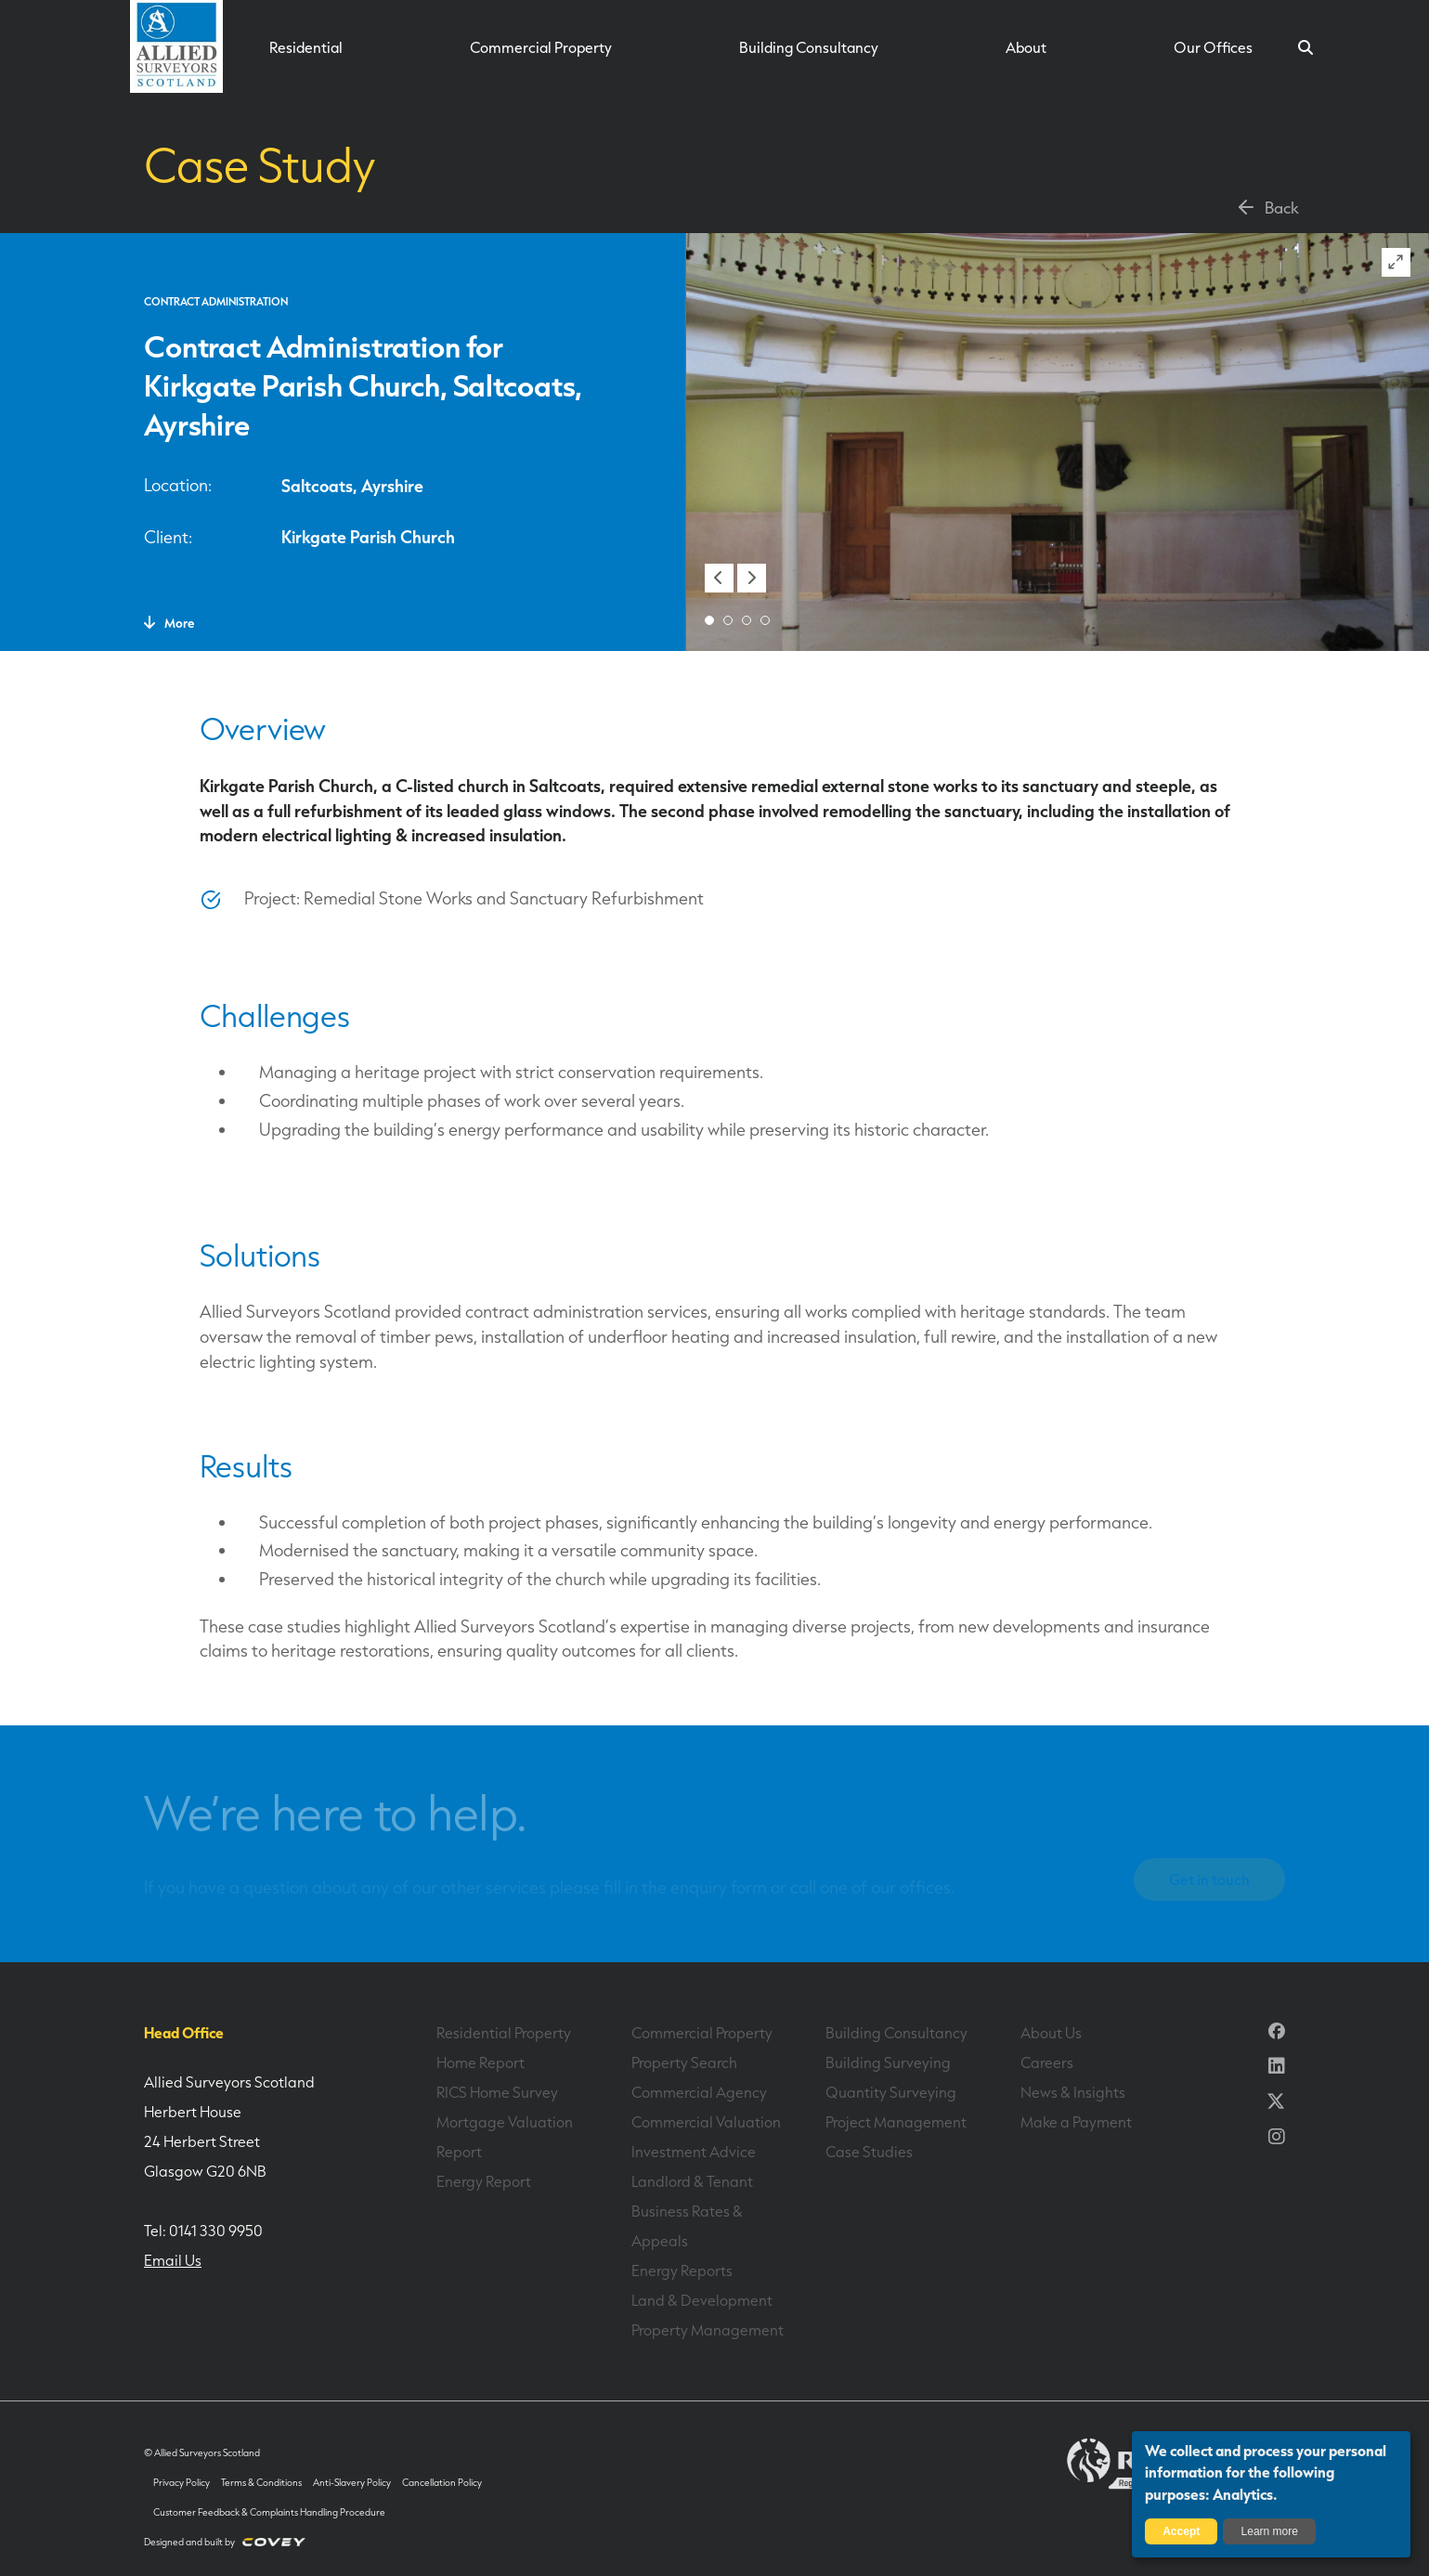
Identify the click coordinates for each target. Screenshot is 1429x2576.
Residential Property (503, 2032)
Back (1267, 207)
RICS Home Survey (497, 2092)
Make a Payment (1076, 2122)
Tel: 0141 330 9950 (203, 2230)
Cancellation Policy (442, 2483)
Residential (306, 47)
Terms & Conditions (261, 2483)
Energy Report (483, 2181)
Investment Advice (693, 2151)
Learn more (1269, 2531)
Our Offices (1213, 47)
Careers (1046, 2062)
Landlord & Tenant (692, 2181)
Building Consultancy (808, 47)
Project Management (896, 2122)
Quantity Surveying (890, 2092)
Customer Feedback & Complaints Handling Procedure (269, 2512)
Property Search (684, 2062)
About (1026, 47)
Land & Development (702, 2300)
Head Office (184, 2032)
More (169, 623)
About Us (1051, 2032)
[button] (719, 578)
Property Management (707, 2330)
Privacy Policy (181, 2483)
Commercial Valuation (706, 2122)
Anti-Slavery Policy (352, 2483)
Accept (1181, 2531)
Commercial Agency (699, 2092)
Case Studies (869, 2151)
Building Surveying (888, 2062)
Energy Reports (682, 2270)
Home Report (480, 2062)
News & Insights (1072, 2092)
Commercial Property (541, 47)
